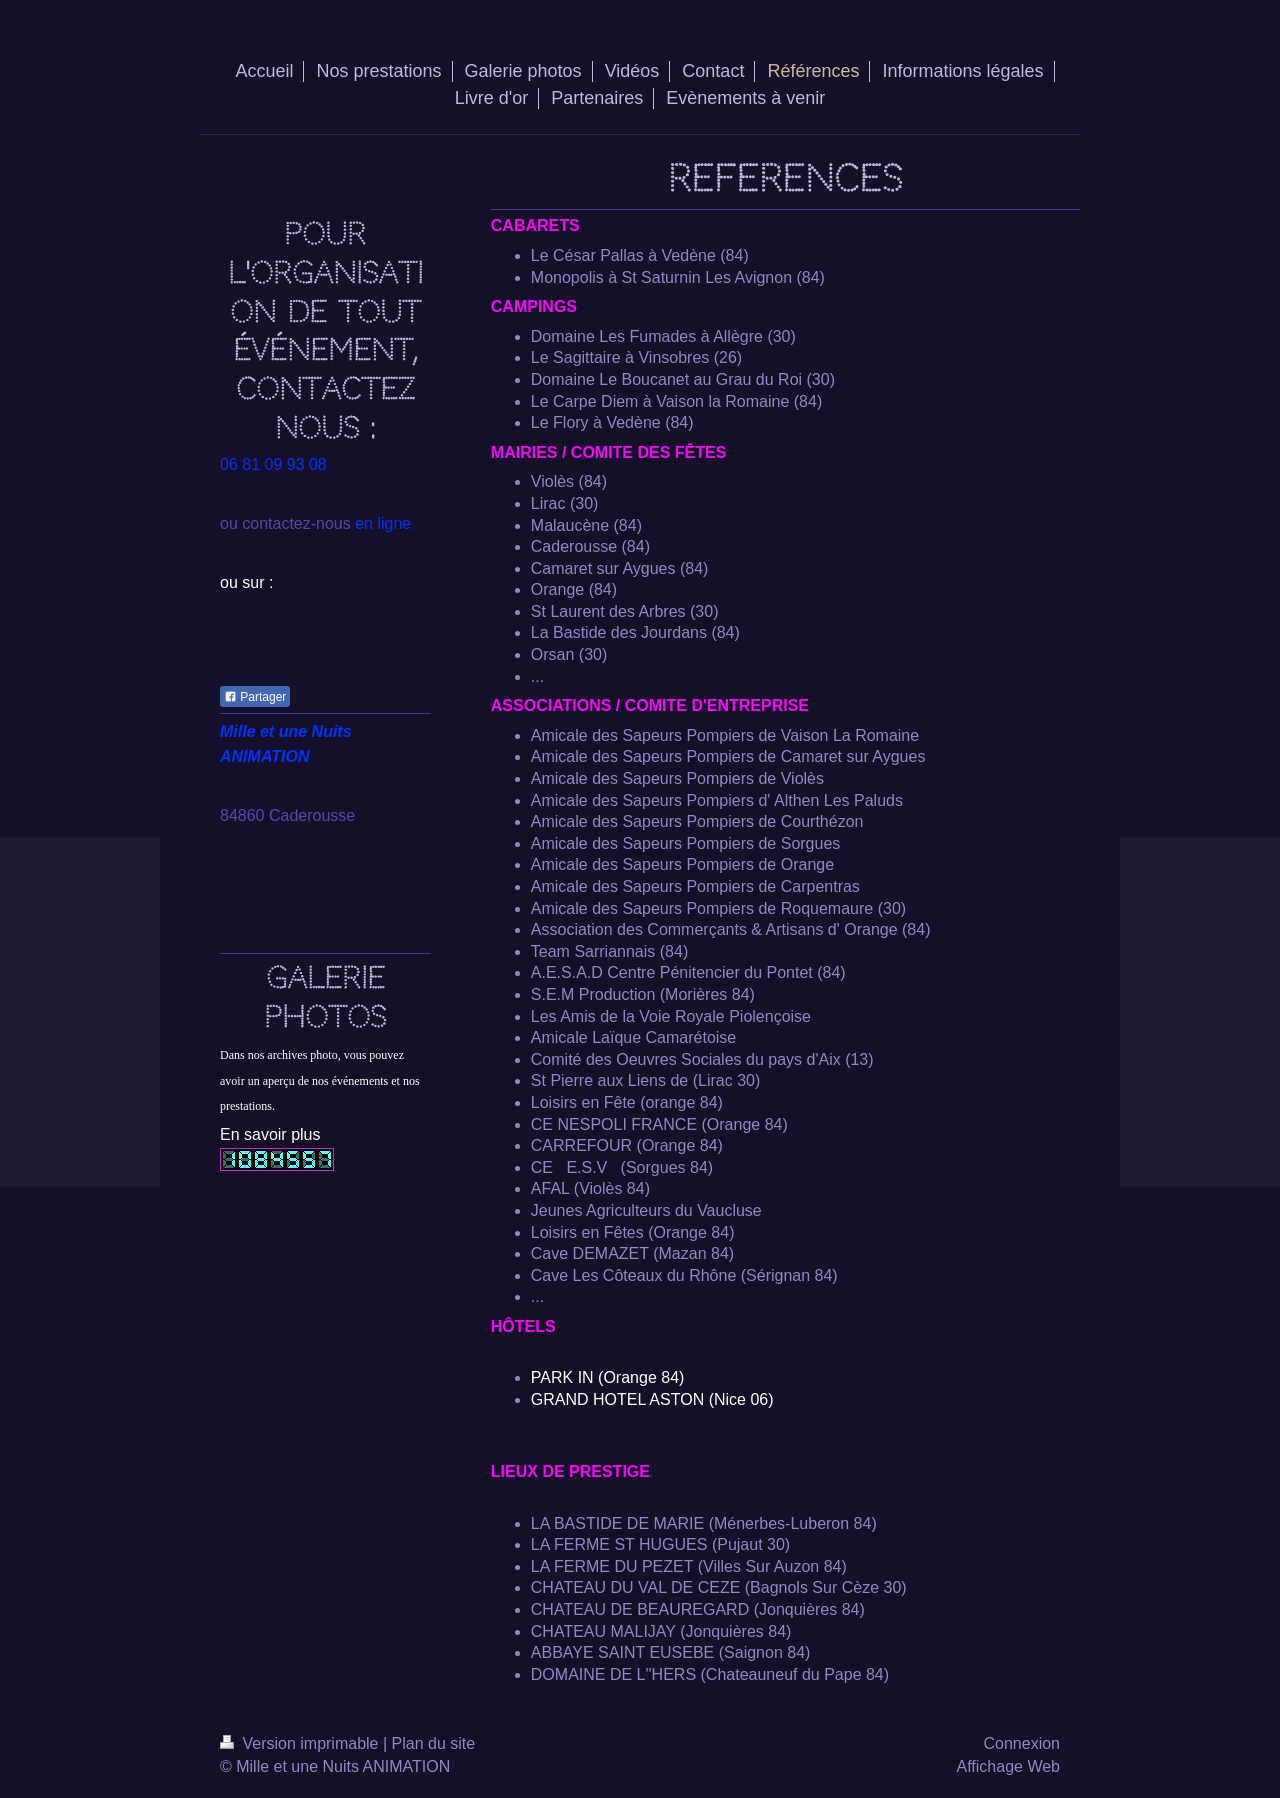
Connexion (1022, 1743)
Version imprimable (301, 1743)
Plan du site (434, 1743)
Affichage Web (1008, 1766)
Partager (255, 697)
